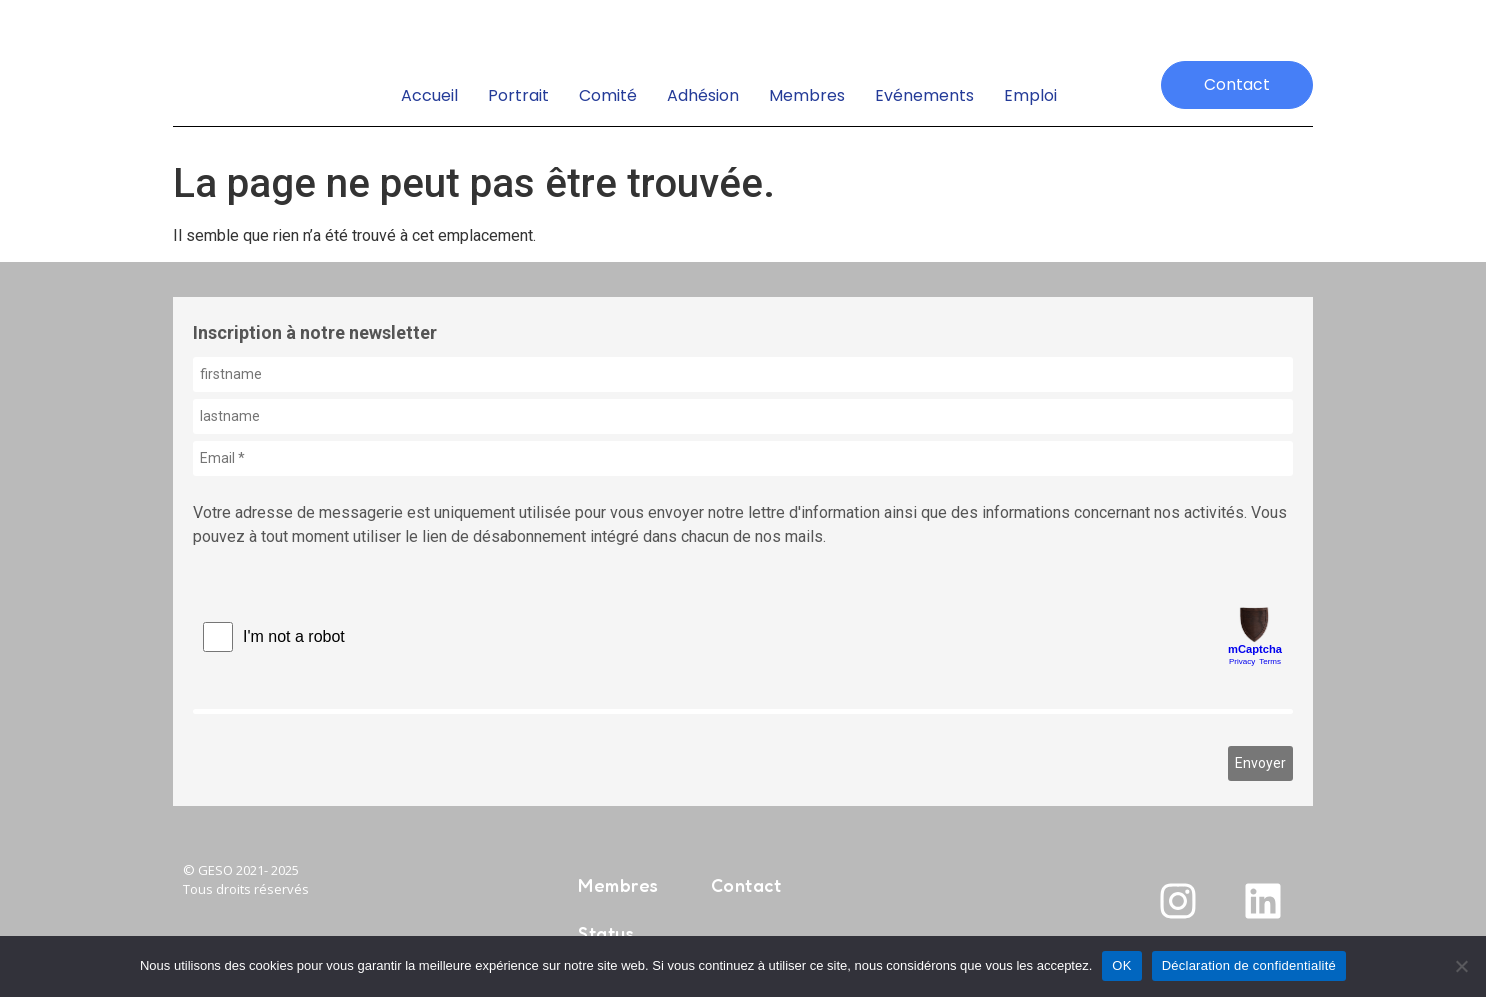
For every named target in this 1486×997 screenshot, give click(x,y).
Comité (608, 95)
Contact (746, 885)
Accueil (429, 95)
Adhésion (703, 95)
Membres (807, 95)
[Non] (1461, 966)
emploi (1030, 95)
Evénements (924, 95)
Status (606, 933)
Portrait (518, 95)
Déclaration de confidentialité (1249, 965)
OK (1121, 965)
